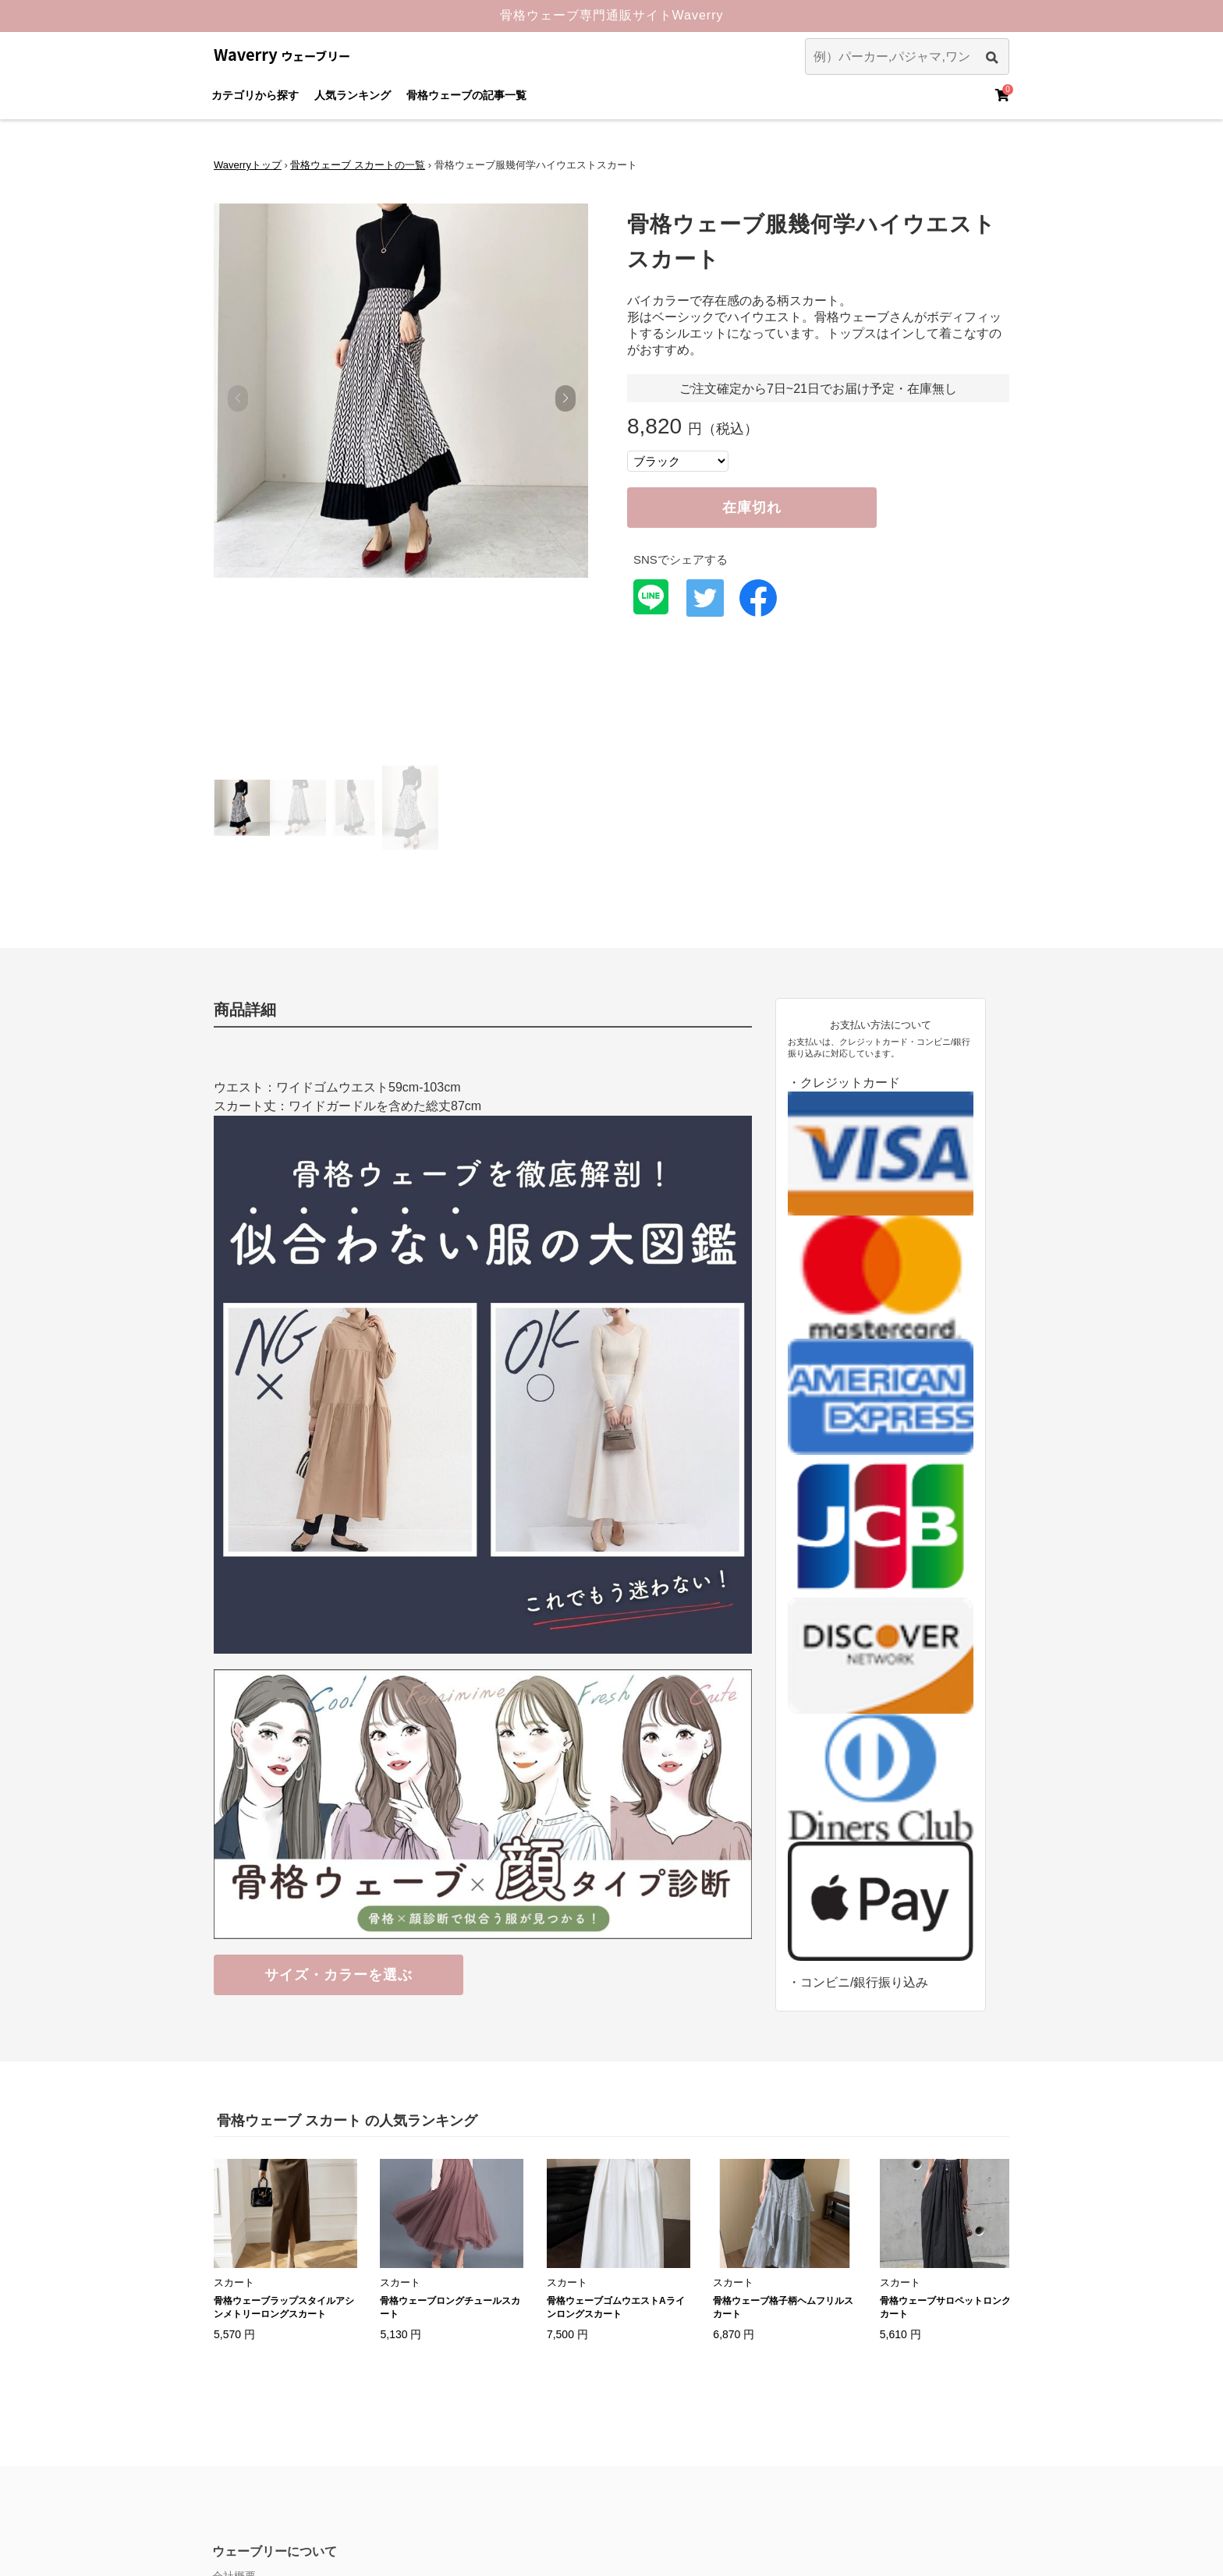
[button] (565, 398)
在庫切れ (752, 507)
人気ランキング (352, 95)
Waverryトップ (248, 165)
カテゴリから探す (255, 95)
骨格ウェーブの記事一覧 (466, 95)
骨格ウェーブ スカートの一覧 (357, 165)
